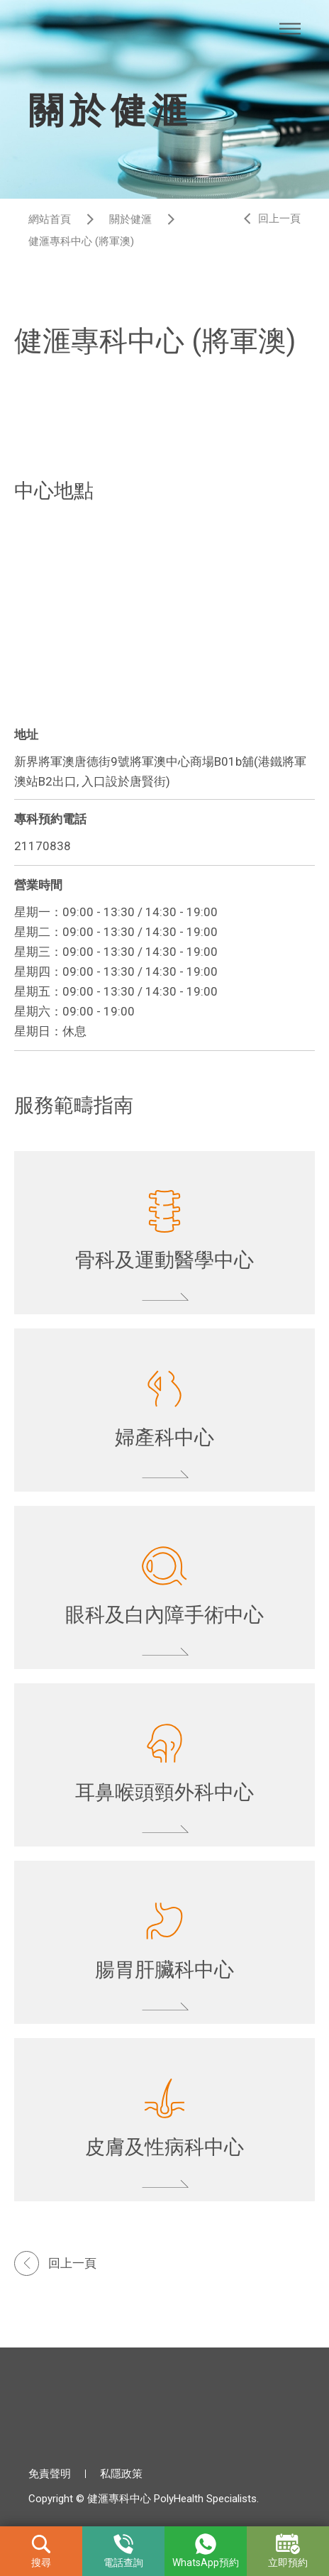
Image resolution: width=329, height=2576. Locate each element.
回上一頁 (279, 218)
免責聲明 (49, 2473)
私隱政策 (121, 2473)
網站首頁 (49, 219)
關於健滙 (130, 219)
